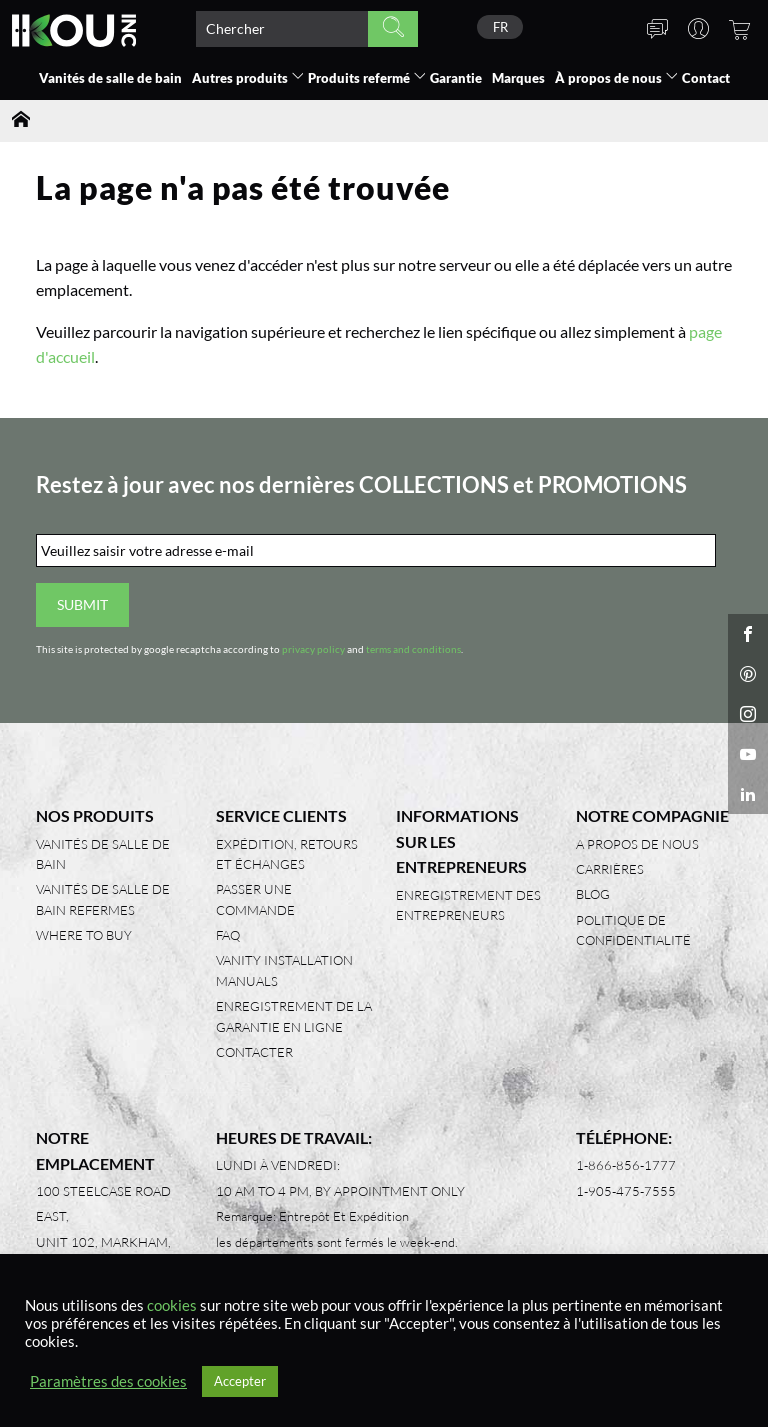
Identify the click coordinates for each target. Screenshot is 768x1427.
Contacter (254, 1052)
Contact (706, 78)
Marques (518, 78)
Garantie (456, 78)
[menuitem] (500, 27)
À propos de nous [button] (608, 78)
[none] (500, 27)
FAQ (228, 935)
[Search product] (282, 29)
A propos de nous (637, 844)
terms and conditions (413, 649)
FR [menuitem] (500, 27)
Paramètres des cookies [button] (108, 1381)
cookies (172, 1305)
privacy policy (313, 649)
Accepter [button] (240, 1381)
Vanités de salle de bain (110, 78)
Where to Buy (84, 935)
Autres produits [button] (240, 78)
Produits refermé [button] (359, 78)
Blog (593, 894)
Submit (82, 604)
